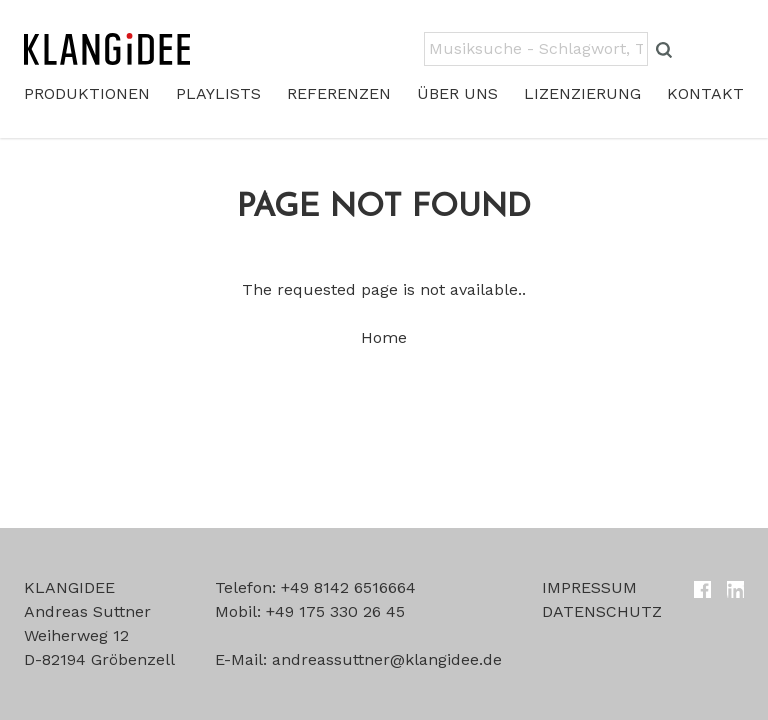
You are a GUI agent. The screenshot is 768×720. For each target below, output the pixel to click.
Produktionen (87, 93)
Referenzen (339, 93)
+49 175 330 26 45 (335, 611)
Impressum (589, 587)
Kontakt (705, 93)
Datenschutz (602, 611)
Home (384, 337)
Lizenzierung (582, 93)
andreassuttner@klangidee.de (387, 659)
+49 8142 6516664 (348, 587)
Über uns (457, 93)
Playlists (218, 93)
